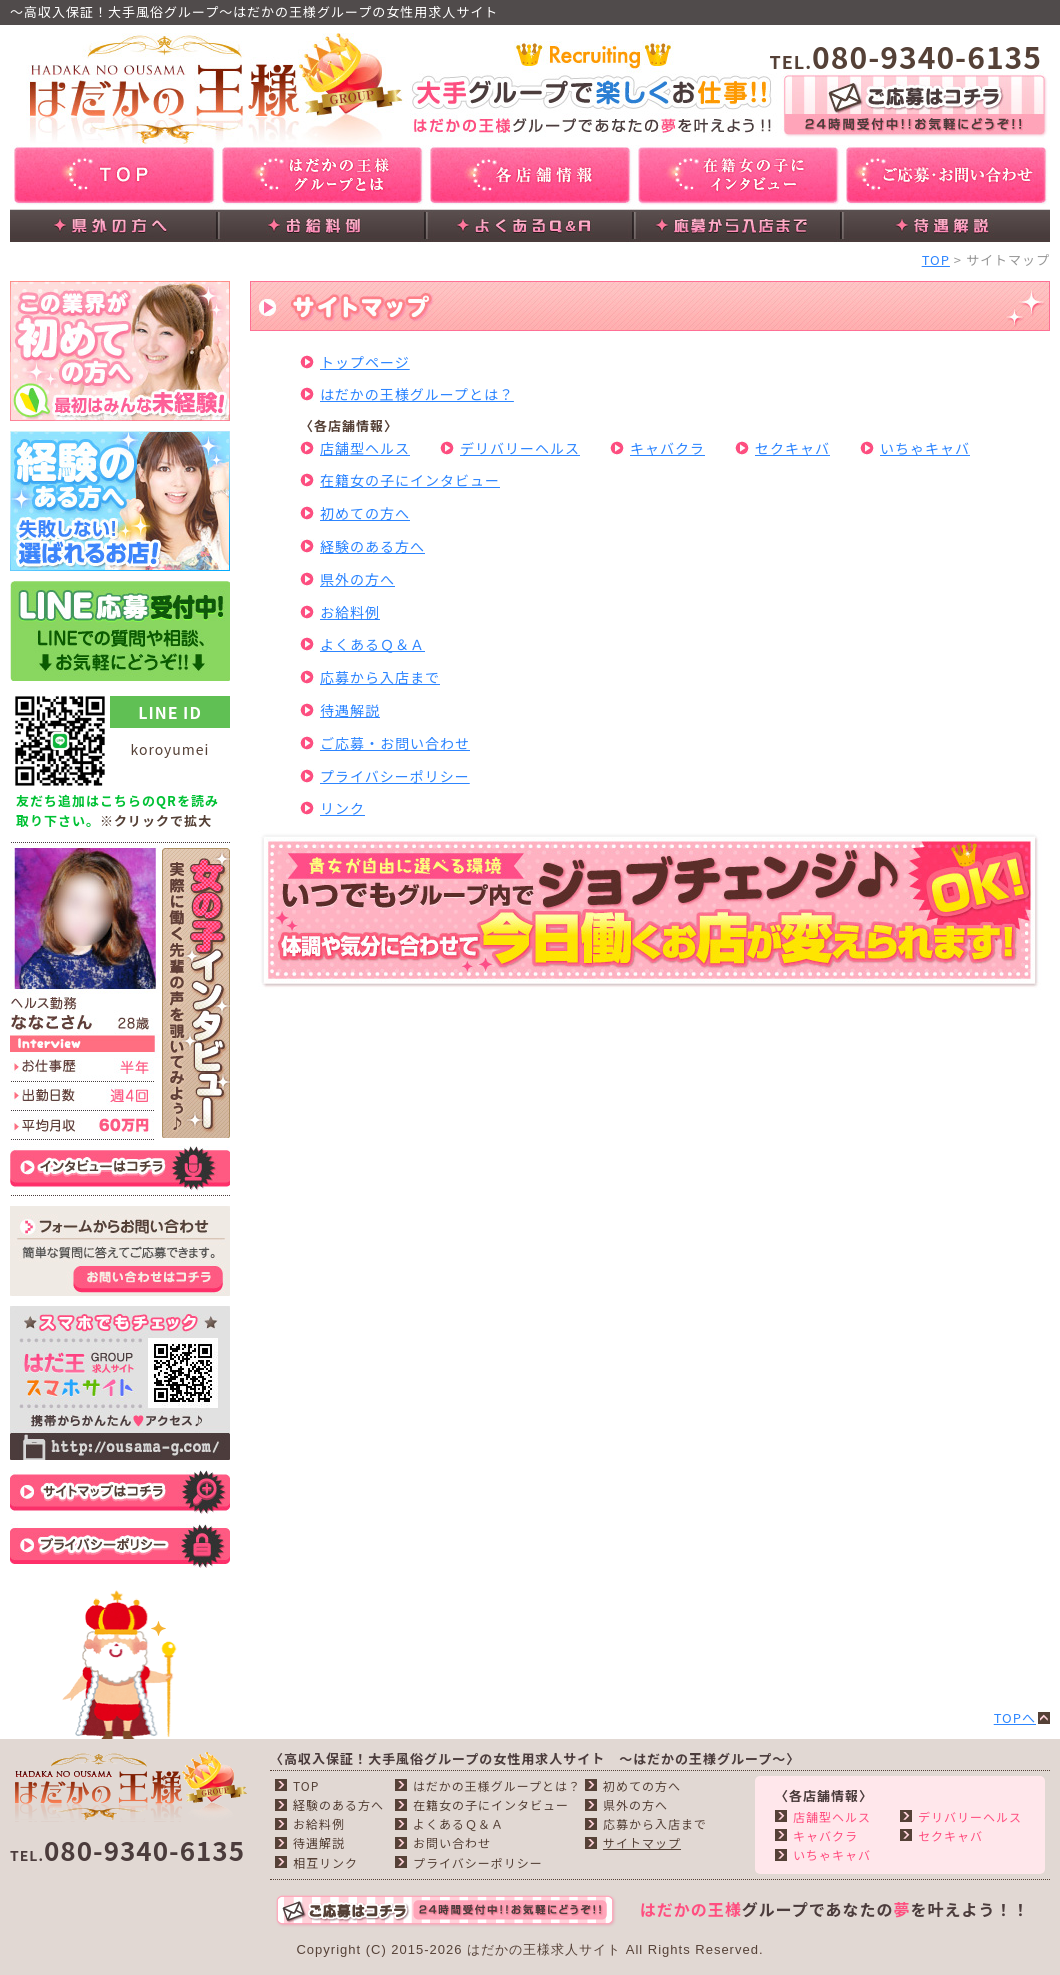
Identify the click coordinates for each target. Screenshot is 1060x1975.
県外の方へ (357, 579)
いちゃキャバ (925, 448)
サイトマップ (642, 1842)
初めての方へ (365, 513)
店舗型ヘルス (365, 448)
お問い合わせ (452, 1842)
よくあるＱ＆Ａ (372, 644)
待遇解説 (350, 710)
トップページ (365, 362)
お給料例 (350, 612)
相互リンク (325, 1862)
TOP (936, 259)
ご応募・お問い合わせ (395, 743)
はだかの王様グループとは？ (417, 394)
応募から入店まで (380, 677)
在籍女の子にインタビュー (410, 480)
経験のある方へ (372, 546)
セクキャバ (792, 448)
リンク (342, 808)
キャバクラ (667, 448)
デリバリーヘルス (520, 448)
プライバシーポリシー (395, 776)
